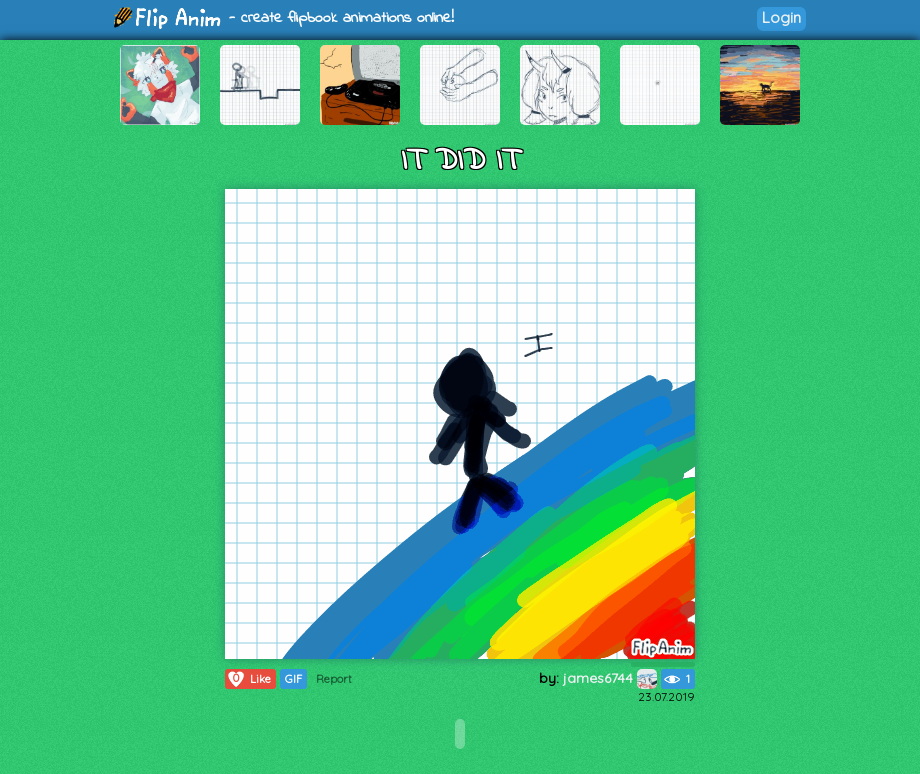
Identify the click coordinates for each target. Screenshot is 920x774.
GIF (293, 679)
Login (781, 17)
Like (248, 679)
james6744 (610, 678)
